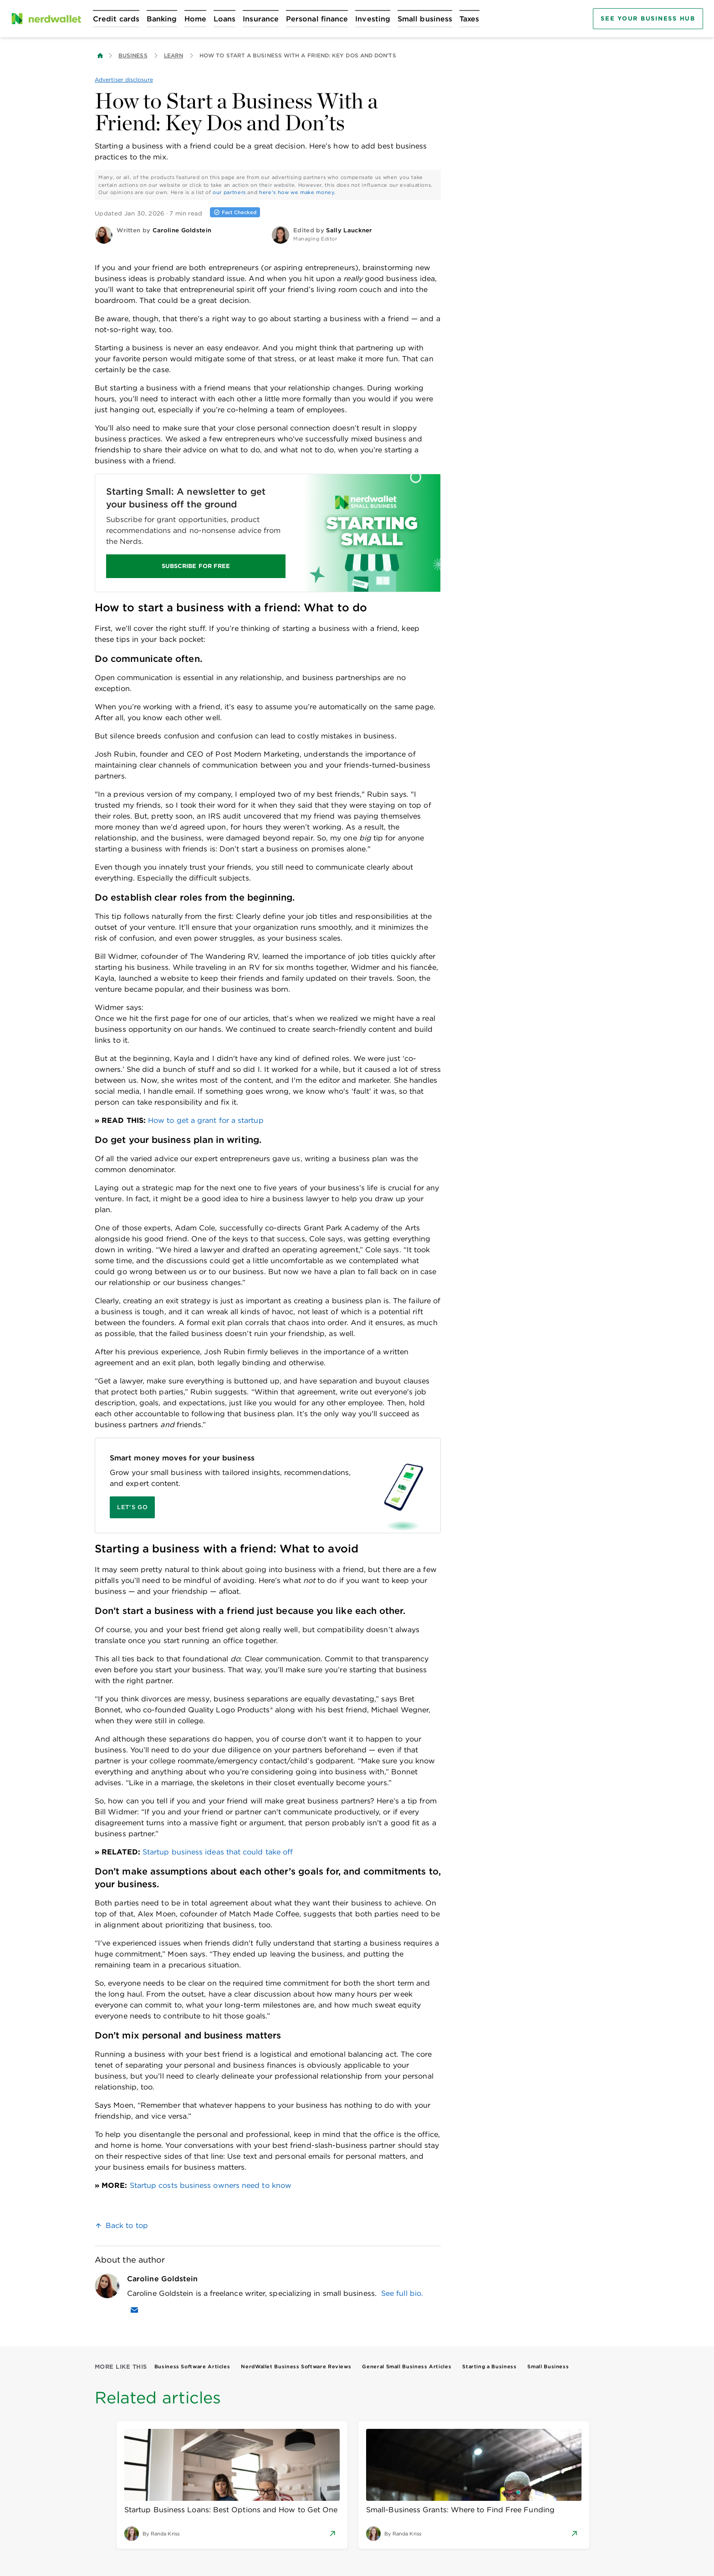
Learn (173, 55)
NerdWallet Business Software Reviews (296, 2366)
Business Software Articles (192, 2366)
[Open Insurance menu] (261, 18)
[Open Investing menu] (372, 18)
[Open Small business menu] (425, 18)
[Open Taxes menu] (469, 18)
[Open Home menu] (195, 18)
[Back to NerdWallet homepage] (100, 55)
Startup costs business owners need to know (210, 2185)
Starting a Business (489, 2366)
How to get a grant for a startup (206, 1120)
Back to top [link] (127, 2225)
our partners (229, 192)
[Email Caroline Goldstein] (134, 2310)
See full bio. (402, 2293)
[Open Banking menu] (162, 18)
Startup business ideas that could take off (218, 1852)
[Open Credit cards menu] (116, 18)
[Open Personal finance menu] (317, 18)
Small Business (548, 2366)
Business (133, 55)
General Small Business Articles (406, 2366)
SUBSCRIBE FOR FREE (196, 566)
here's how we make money (296, 192)
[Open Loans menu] (224, 18)
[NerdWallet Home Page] (46, 19)
